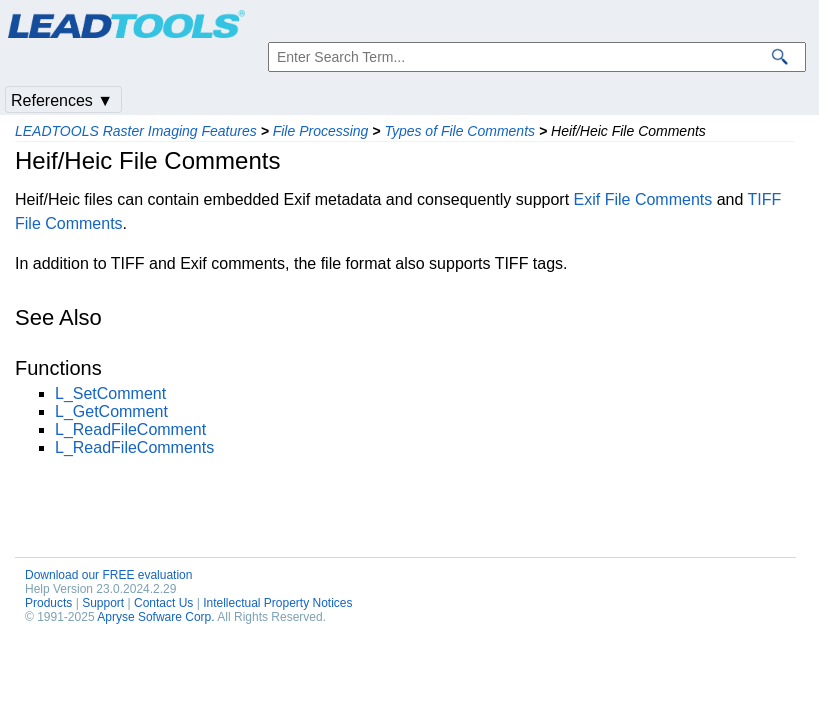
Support (103, 603)
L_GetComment (111, 411)
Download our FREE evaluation (108, 575)
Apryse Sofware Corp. (155, 617)
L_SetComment (110, 393)
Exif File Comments (643, 199)
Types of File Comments (459, 131)
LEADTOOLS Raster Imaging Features (136, 131)
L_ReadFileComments (134, 447)
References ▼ (62, 100)
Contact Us (163, 603)
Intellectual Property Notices (277, 603)
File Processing (321, 131)
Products (48, 603)
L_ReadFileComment (130, 429)
